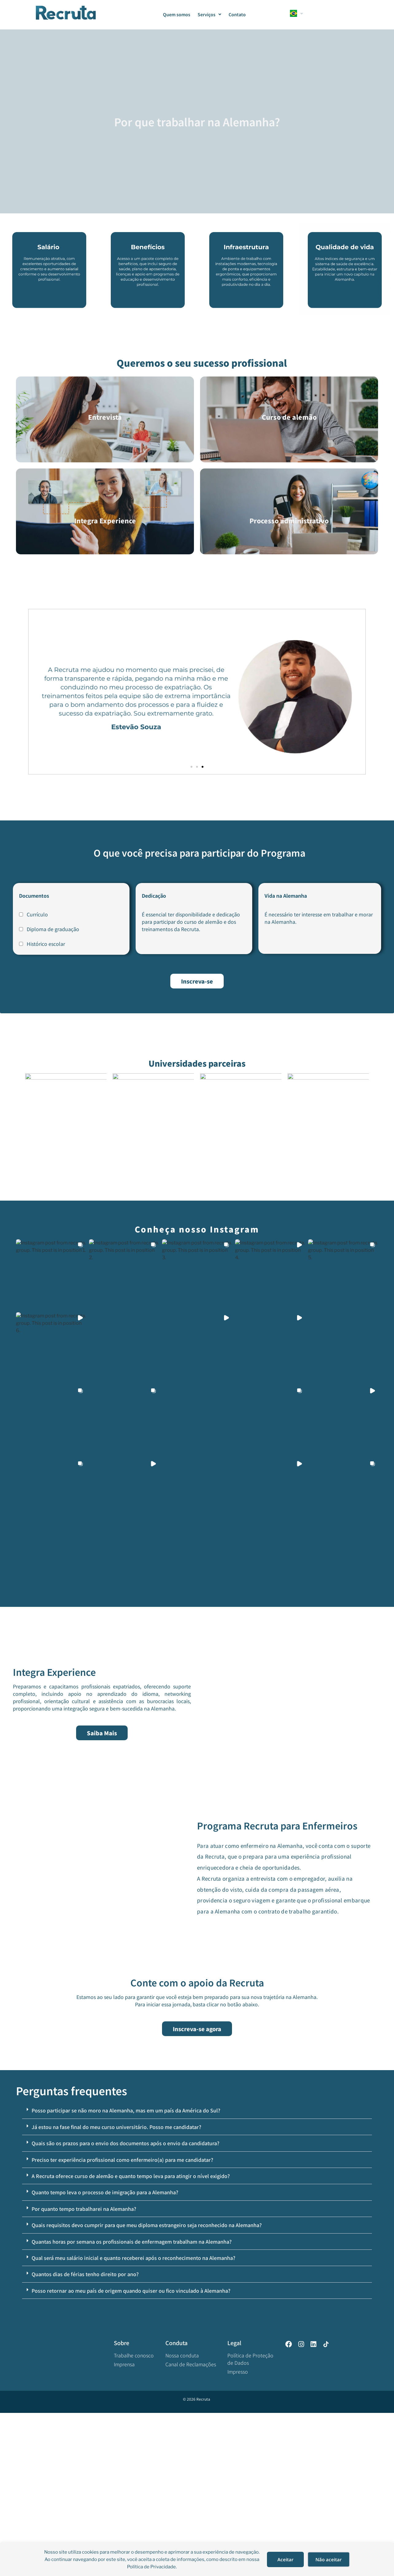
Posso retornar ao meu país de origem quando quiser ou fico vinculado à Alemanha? (131, 2453)
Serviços (209, 14)
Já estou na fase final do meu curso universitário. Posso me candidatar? (116, 2290)
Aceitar (285, 2559)
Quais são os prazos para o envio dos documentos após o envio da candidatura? (125, 2306)
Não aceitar (328, 2559)
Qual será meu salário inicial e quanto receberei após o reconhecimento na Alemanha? (133, 2421)
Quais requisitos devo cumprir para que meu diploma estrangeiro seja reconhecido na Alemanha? (147, 2388)
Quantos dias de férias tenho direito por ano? (85, 2437)
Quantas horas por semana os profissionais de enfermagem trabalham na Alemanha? (132, 2404)
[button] (191, 767)
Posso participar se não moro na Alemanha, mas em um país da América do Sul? (126, 2273)
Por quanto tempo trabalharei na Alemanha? (84, 2371)
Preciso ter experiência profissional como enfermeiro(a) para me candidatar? (122, 2322)
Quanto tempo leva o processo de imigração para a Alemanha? (105, 2355)
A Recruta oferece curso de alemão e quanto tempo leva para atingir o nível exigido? (131, 2339)
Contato (237, 14)
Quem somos (176, 14)
